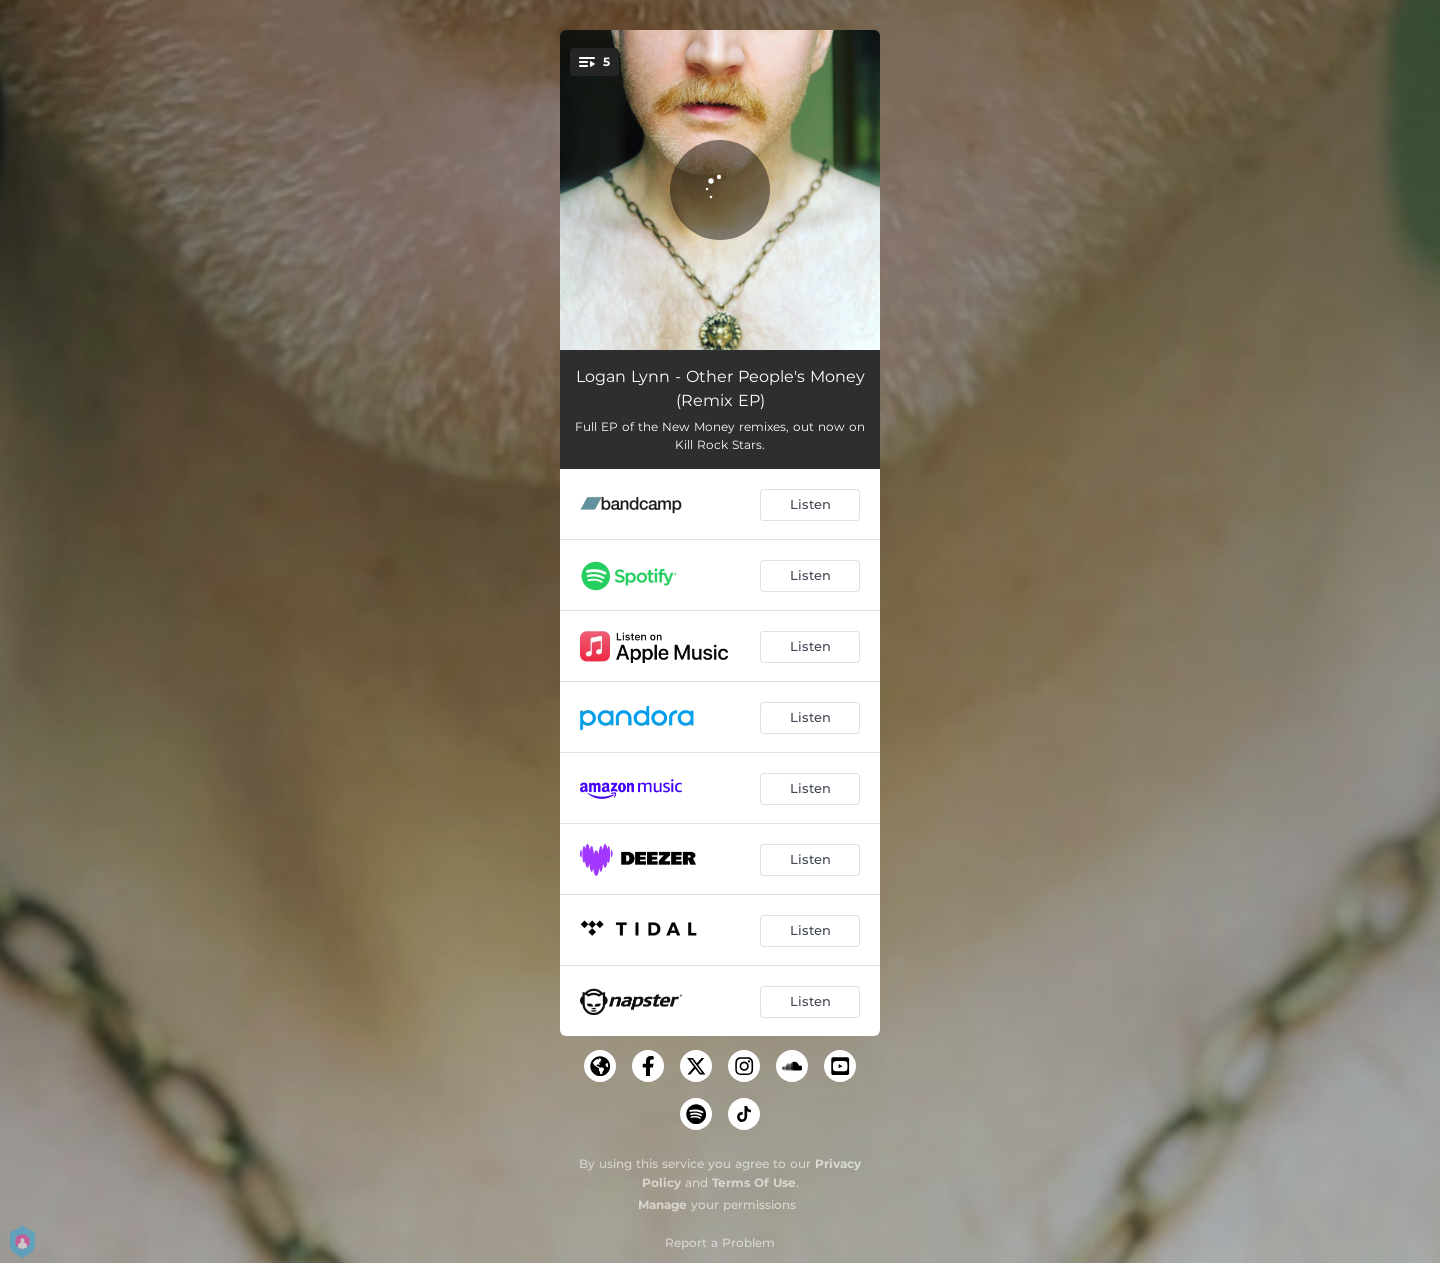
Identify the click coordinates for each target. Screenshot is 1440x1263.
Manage (662, 1204)
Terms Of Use (754, 1182)
